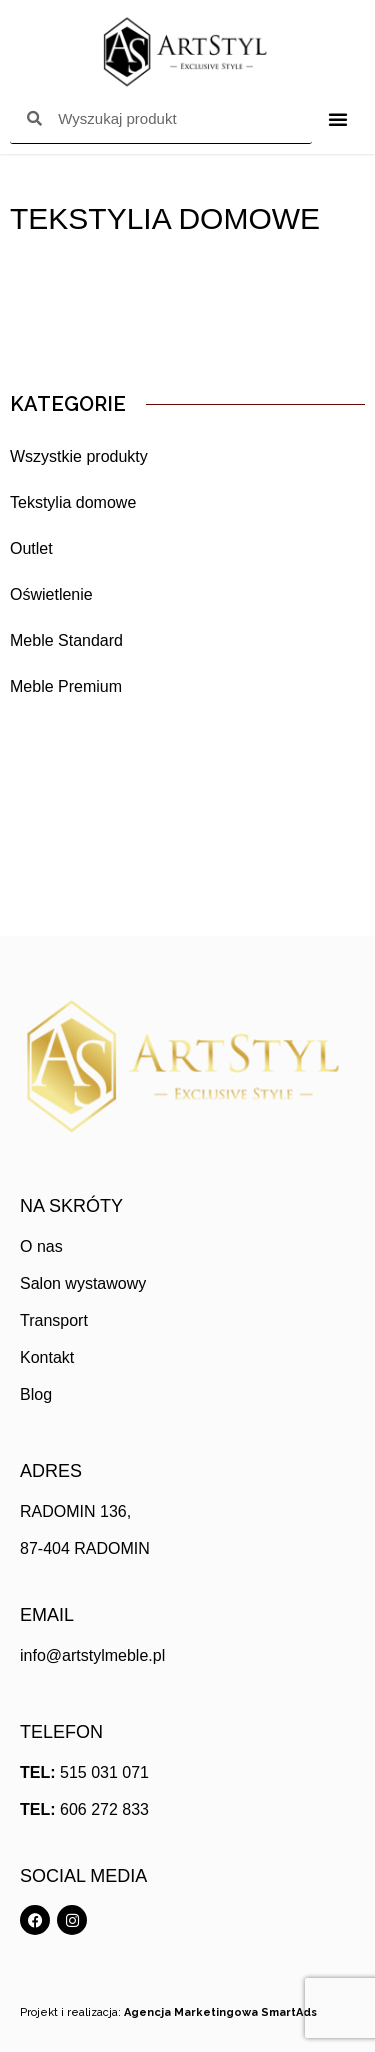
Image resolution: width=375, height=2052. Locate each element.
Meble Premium (66, 686)
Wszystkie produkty (79, 456)
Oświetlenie (51, 594)
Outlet (31, 548)
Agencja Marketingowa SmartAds (220, 2012)
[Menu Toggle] (338, 119)
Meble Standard (66, 640)
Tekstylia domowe (73, 502)
